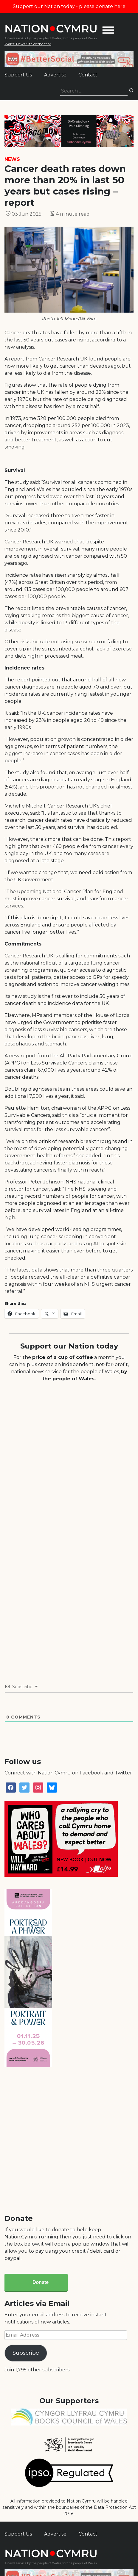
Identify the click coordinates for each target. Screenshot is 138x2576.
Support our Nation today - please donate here (69, 6)
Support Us (18, 75)
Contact (87, 75)
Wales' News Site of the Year (27, 44)
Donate (40, 2282)
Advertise (55, 75)
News (12, 159)
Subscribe (26, 2353)
